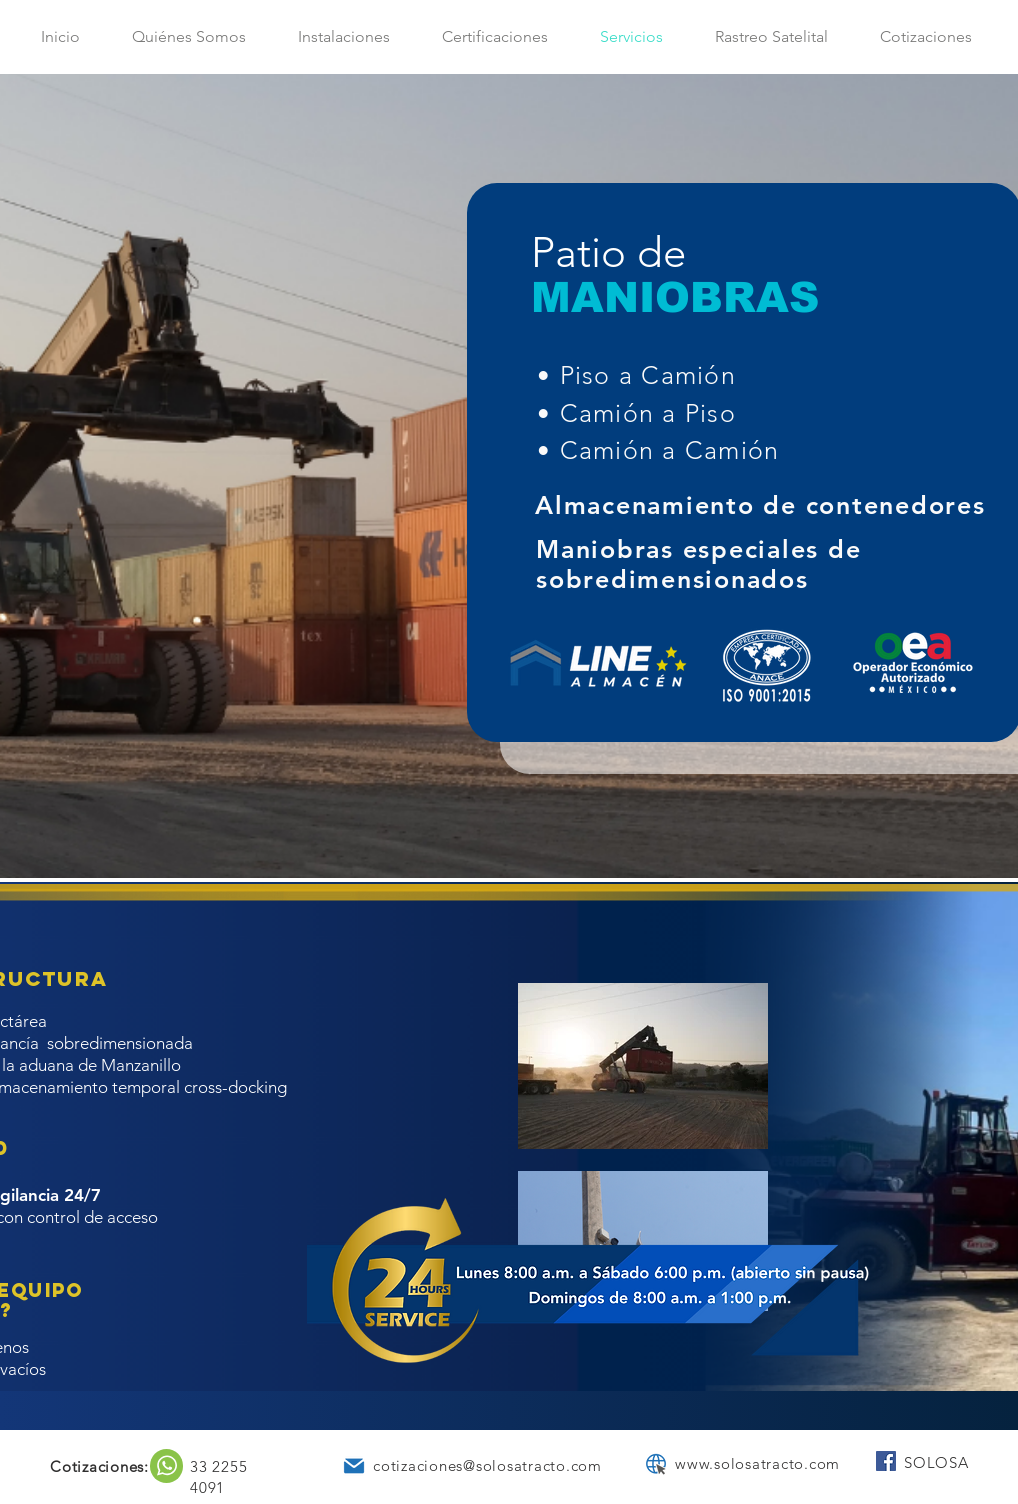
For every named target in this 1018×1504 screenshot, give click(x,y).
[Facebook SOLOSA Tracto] (886, 1461)
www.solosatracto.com (757, 1463)
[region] (166, 1466)
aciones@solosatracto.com (505, 1465)
